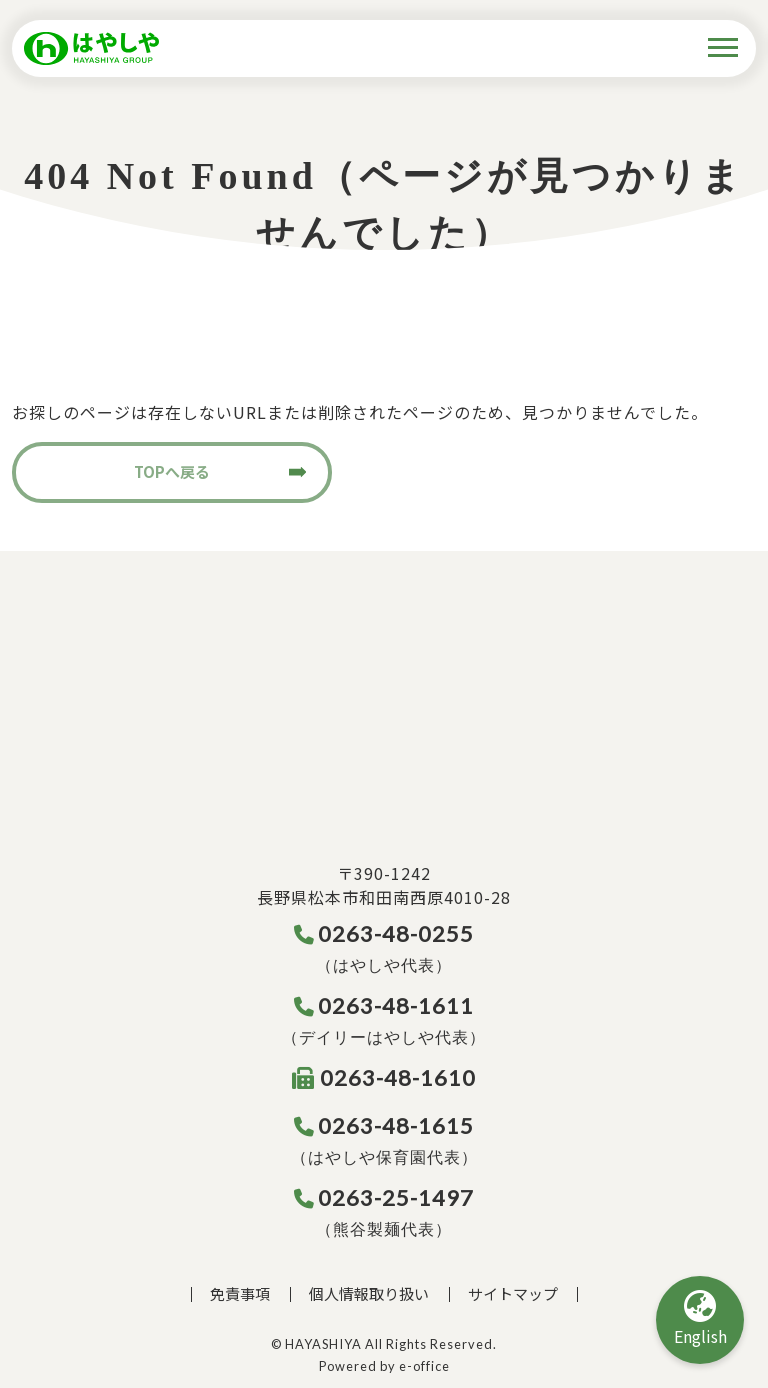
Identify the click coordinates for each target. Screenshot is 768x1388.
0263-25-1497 (384, 1197)
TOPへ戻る (172, 471)
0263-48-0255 (384, 933)
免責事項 (240, 1293)
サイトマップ (513, 1293)
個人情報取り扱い (369, 1293)
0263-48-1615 (384, 1125)
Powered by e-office (384, 1366)
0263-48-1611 (384, 1005)
